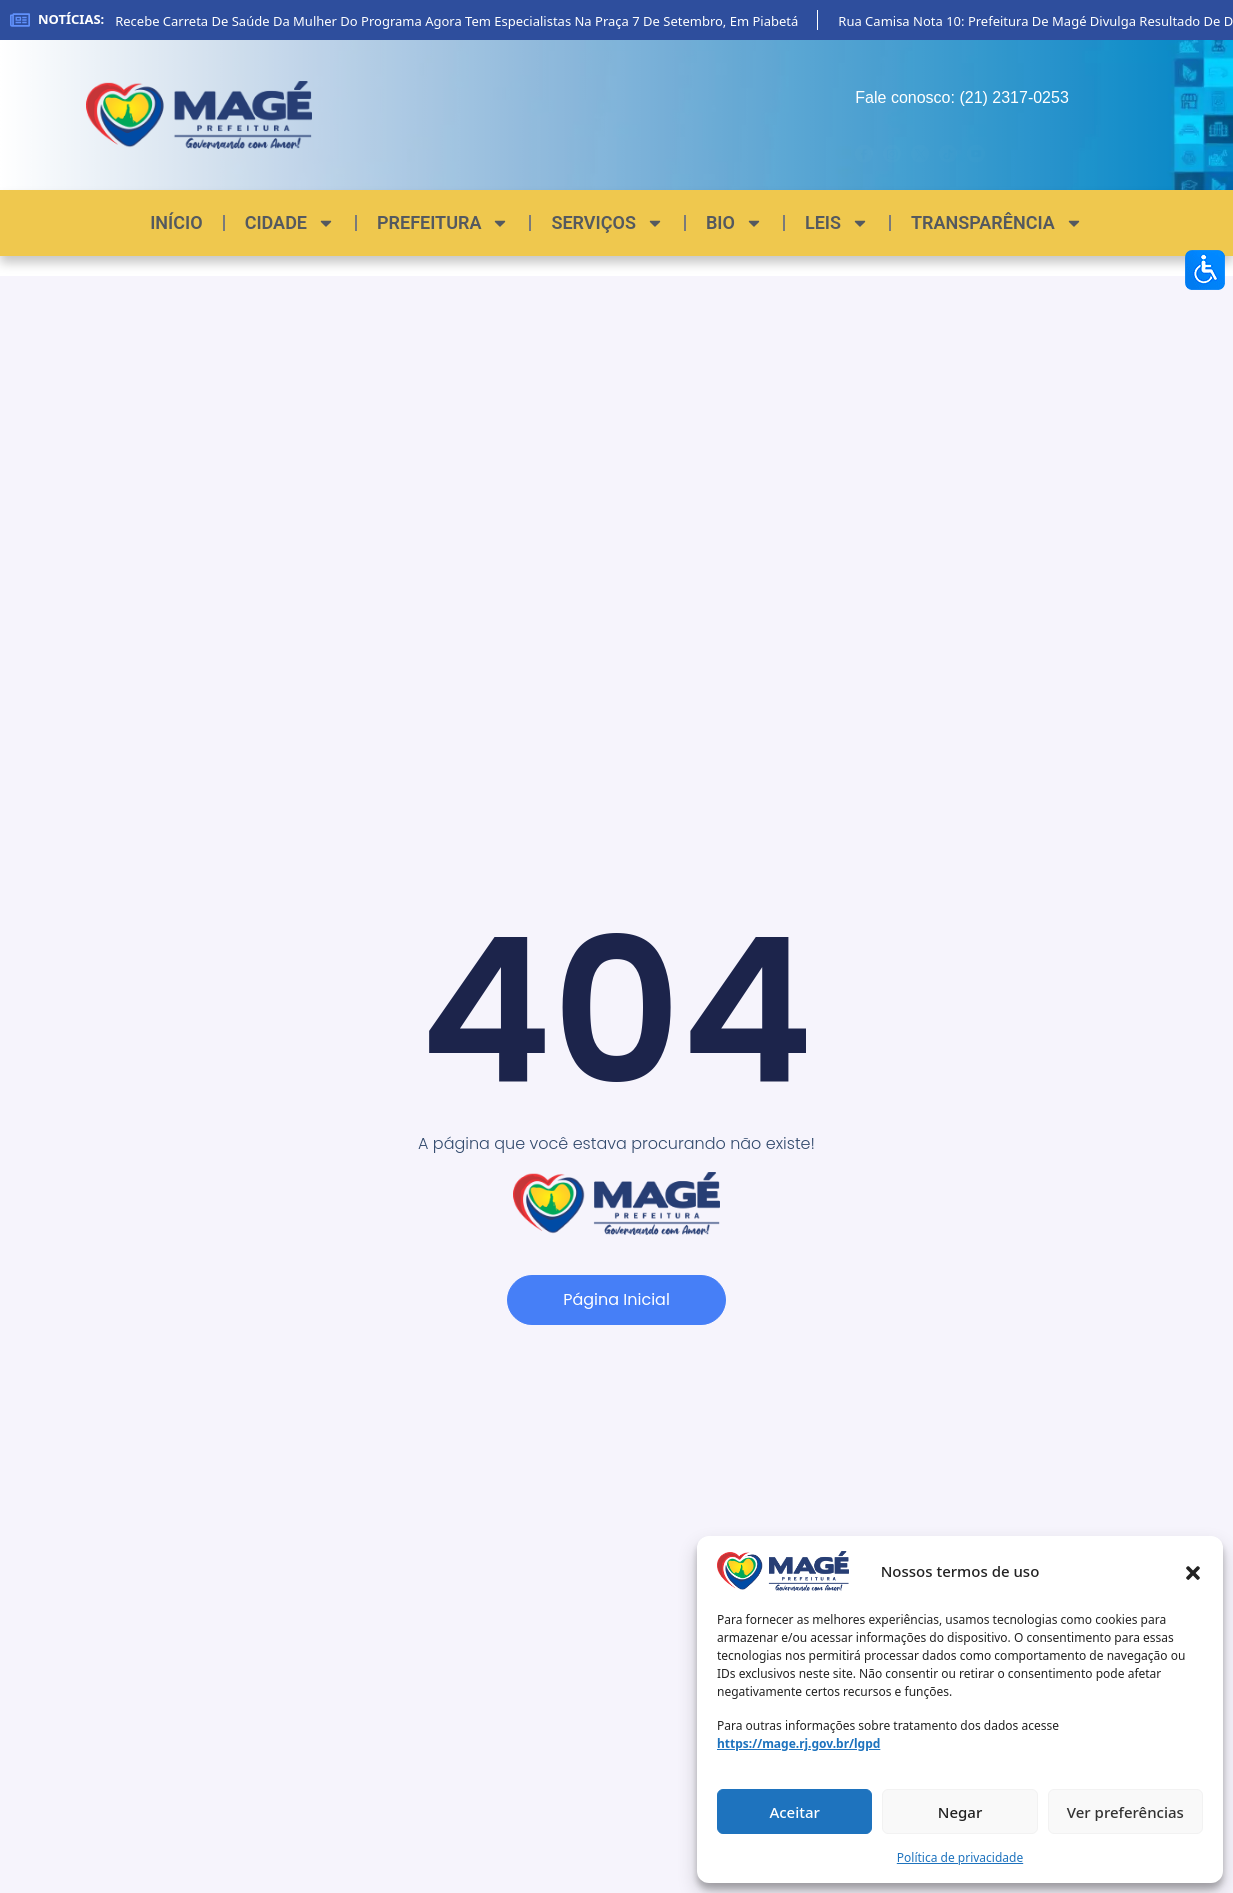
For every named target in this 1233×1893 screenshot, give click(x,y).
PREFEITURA (443, 223)
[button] (1193, 1571)
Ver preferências (1125, 1812)
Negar (960, 1812)
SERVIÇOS (607, 223)
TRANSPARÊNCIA (997, 223)
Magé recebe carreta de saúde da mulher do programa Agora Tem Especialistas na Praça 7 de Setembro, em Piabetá (451, 21)
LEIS (837, 223)
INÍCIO (176, 222)
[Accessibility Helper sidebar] (1205, 270)
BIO (734, 223)
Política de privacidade (960, 1857)
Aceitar (794, 1812)
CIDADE (290, 223)
